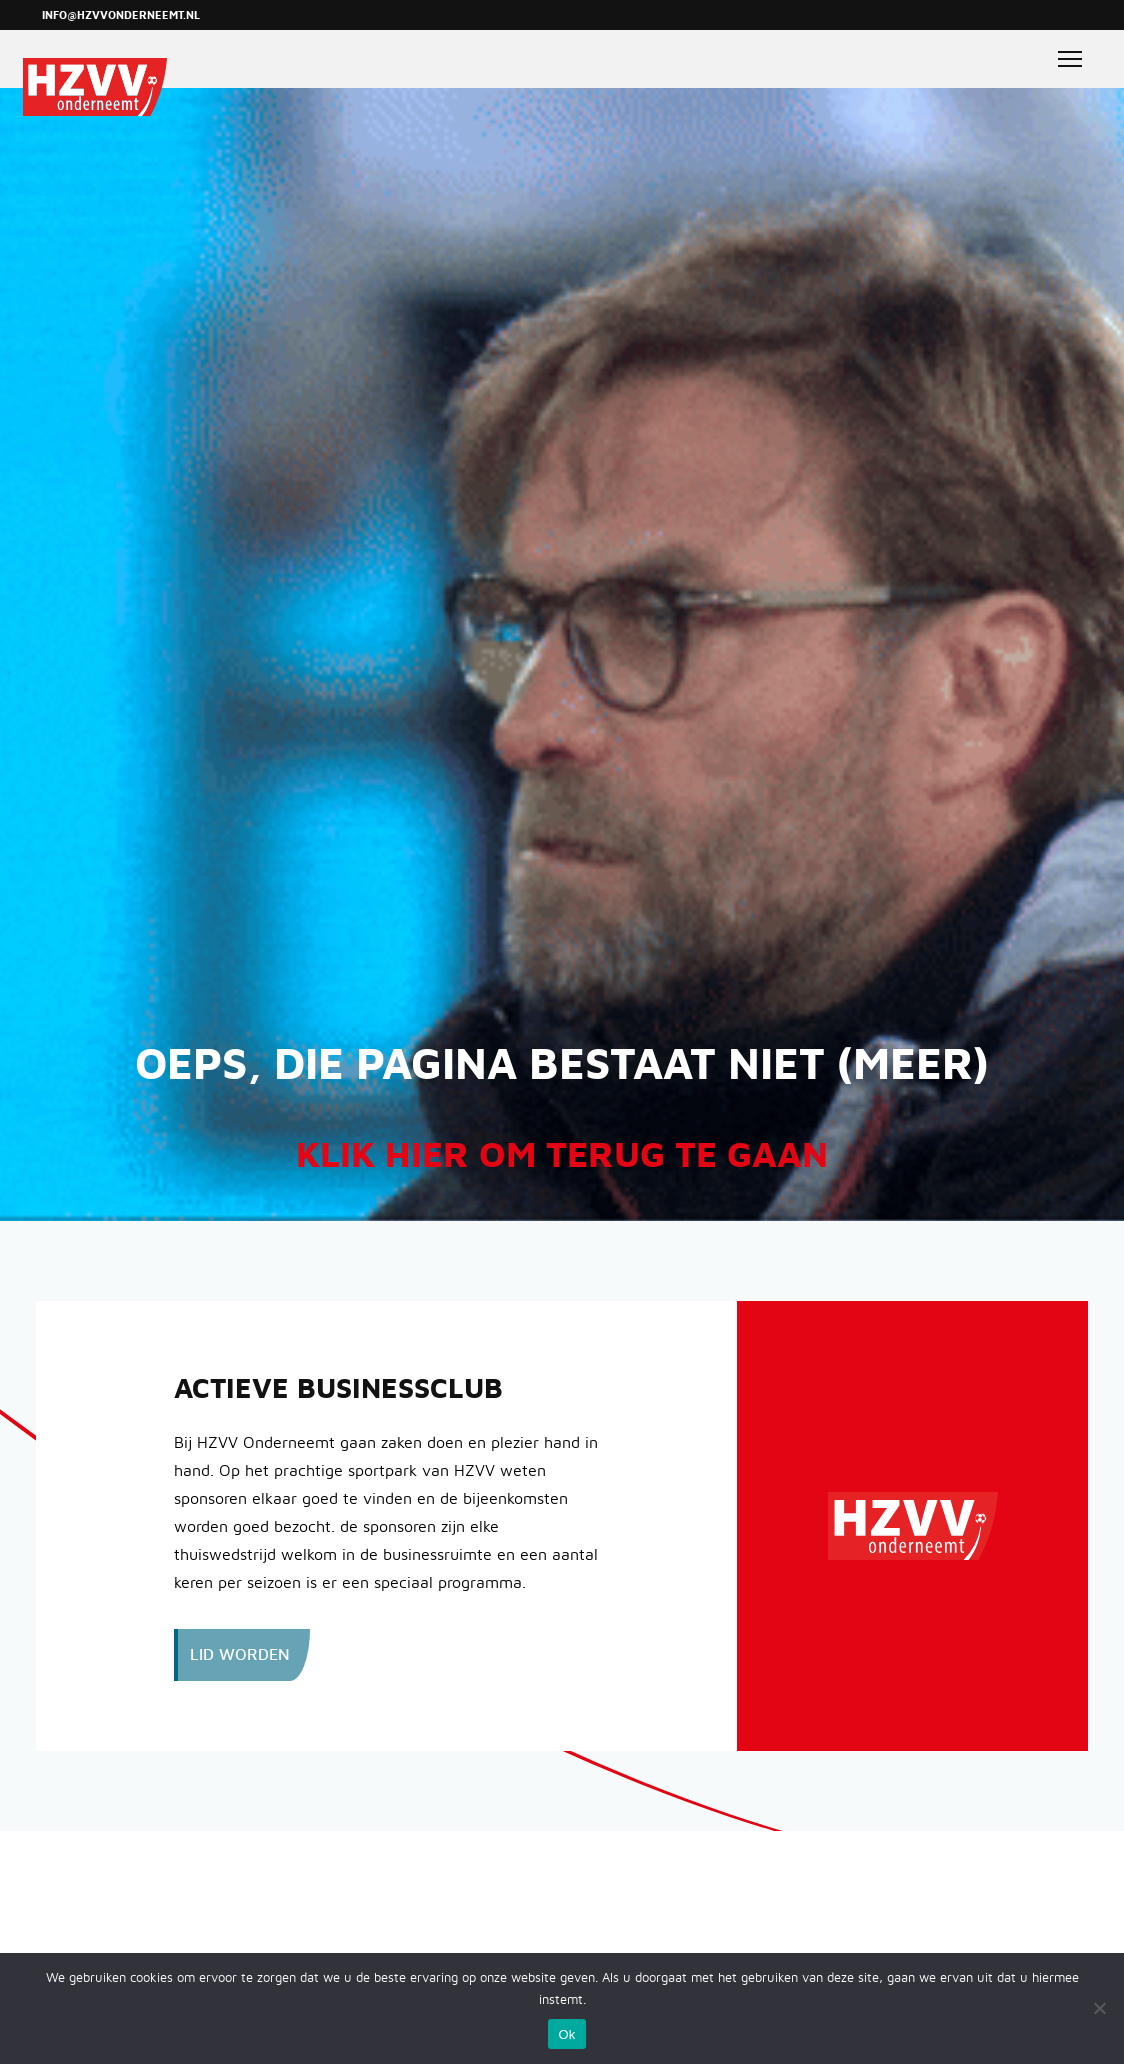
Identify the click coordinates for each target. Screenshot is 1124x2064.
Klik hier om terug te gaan (562, 1156)
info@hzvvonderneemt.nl (121, 15)
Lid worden (240, 1655)
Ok (566, 2034)
